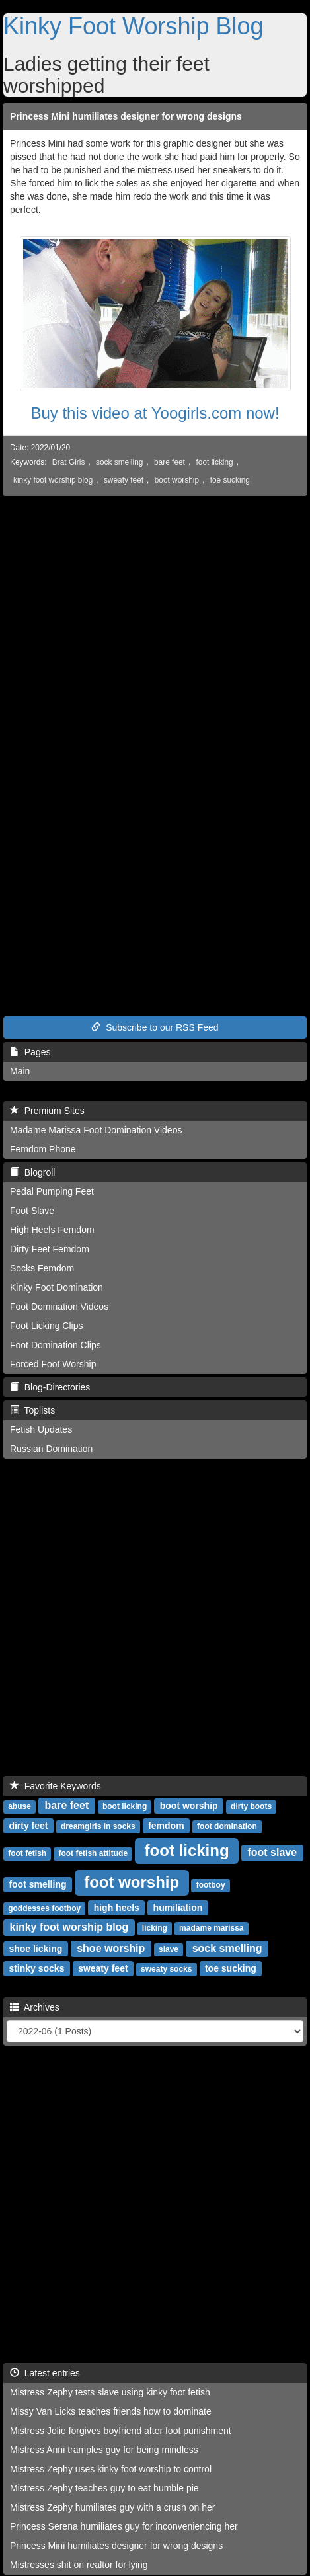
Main (20, 1071)
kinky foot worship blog (53, 480)
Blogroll (32, 1172)
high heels (116, 1907)
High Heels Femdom (52, 1230)
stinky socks (36, 1968)
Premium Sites (47, 1111)
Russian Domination (51, 1448)
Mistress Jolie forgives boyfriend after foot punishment (120, 2430)
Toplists (32, 1410)
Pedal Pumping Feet (52, 1191)
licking (154, 1928)
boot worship (177, 480)
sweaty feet (123, 480)
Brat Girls (68, 462)
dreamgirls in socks (98, 1826)
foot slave (272, 1852)
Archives (34, 2007)
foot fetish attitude (93, 1853)
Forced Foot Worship (53, 1364)
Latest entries (45, 2373)
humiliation (178, 1907)
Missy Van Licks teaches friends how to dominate (111, 2411)
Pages (30, 1052)
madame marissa (211, 1928)
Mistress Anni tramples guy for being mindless (104, 2449)
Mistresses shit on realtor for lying (79, 2564)
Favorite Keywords (55, 1786)
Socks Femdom (42, 1268)
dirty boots (251, 1806)
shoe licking (35, 1948)
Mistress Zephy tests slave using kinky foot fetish (110, 2392)
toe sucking (230, 480)
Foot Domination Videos (59, 1306)
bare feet (169, 462)
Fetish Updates (41, 1429)
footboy (210, 1885)
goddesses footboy (44, 1908)
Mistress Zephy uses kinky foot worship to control (111, 2469)
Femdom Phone (43, 1149)
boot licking (124, 1806)
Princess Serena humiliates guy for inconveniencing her (124, 2526)
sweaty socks (166, 1969)
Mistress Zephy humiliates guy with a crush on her (112, 2507)
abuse (19, 1806)
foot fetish (27, 1853)
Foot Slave (32, 1210)
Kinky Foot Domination (56, 1287)
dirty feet (28, 1825)
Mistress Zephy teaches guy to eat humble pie (104, 2488)
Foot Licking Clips (46, 1325)
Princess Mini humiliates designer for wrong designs (126, 116)
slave (168, 1949)
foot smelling (37, 1884)
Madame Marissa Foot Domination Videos (96, 1130)
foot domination (227, 1826)
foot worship (131, 1882)
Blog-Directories (50, 1387)
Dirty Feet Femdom (49, 1249)
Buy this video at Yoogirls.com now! (154, 413)
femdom (166, 1825)
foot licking (214, 462)
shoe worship (111, 1948)
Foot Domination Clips (55, 1345)
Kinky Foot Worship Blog (133, 26)
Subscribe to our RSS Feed (154, 1027)
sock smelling (119, 462)
